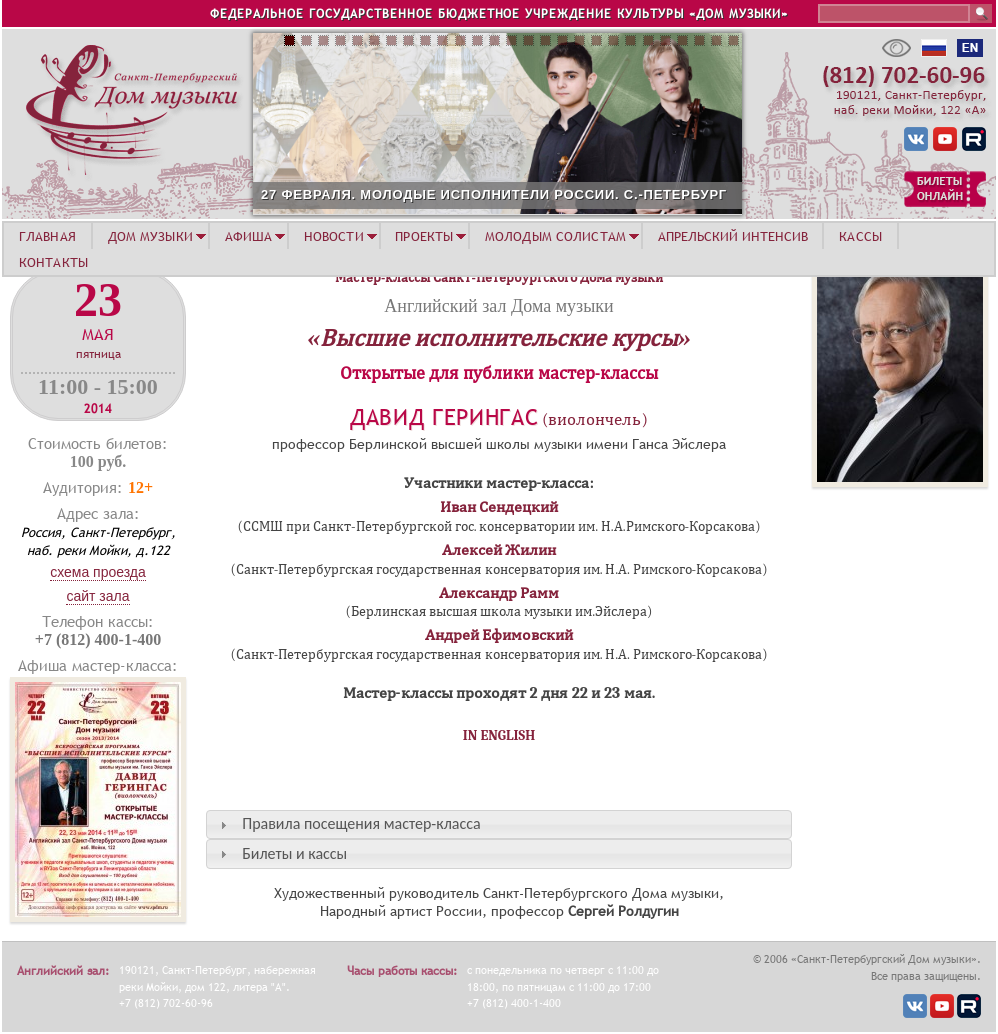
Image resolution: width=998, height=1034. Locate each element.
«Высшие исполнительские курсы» (498, 338)
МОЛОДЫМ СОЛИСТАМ (555, 236)
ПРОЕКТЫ (424, 236)
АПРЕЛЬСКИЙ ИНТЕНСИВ (733, 236)
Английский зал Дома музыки (498, 306)
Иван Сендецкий (499, 507)
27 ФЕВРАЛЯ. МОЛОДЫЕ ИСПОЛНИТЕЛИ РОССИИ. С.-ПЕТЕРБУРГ (494, 194)
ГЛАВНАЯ (47, 236)
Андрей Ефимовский (499, 635)
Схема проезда (98, 572)
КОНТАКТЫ (53, 262)
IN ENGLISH (499, 735)
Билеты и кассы (294, 853)
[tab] (499, 824)
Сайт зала (97, 596)
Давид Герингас (444, 417)
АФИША (249, 236)
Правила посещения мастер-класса (361, 823)
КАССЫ (860, 236)
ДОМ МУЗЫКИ (150, 236)
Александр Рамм (499, 593)
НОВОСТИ (334, 236)
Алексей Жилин (499, 550)
